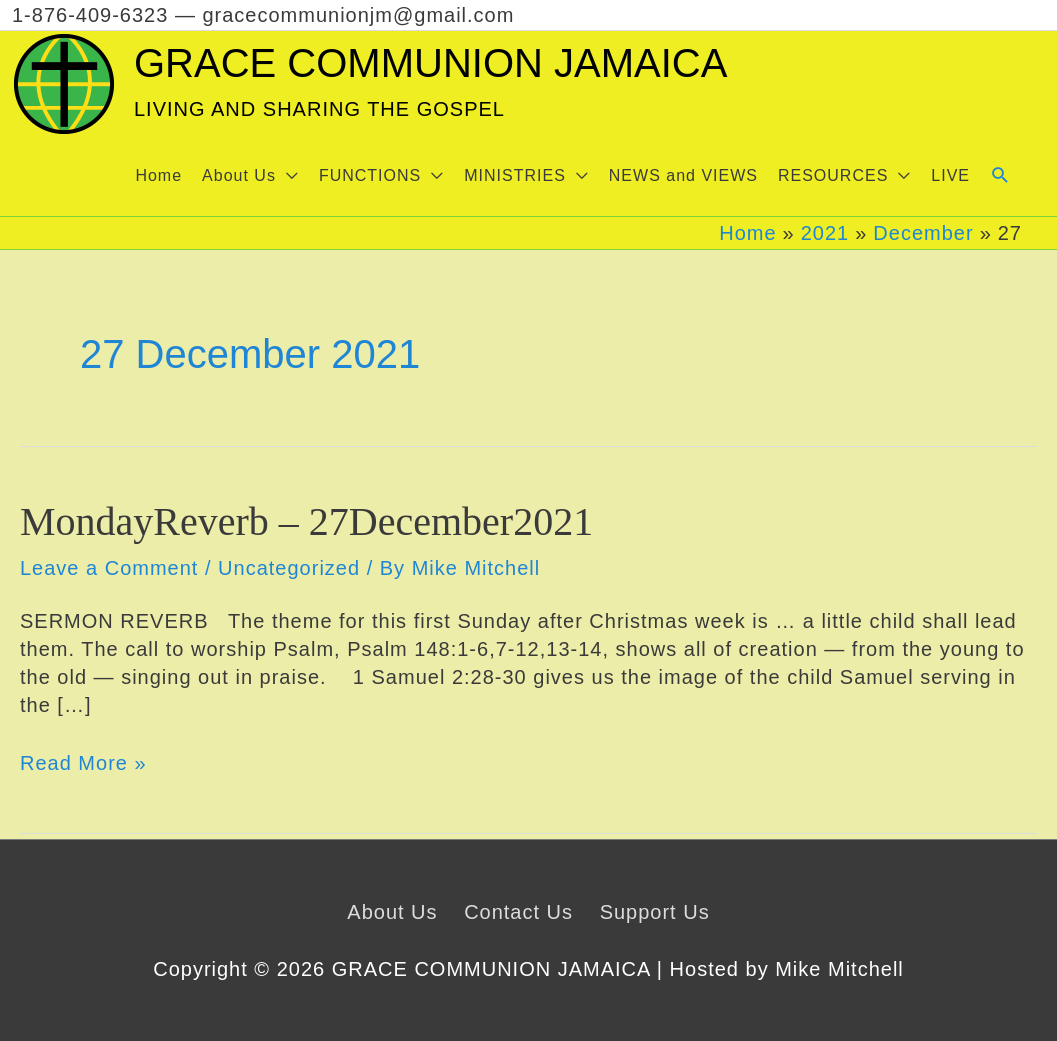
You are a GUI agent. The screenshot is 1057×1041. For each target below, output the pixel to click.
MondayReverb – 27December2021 (306, 521)
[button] (250, 176)
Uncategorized (289, 568)
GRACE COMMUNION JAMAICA (430, 63)
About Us (392, 912)
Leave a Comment (109, 568)
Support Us (655, 912)
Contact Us (518, 912)
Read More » (83, 763)
